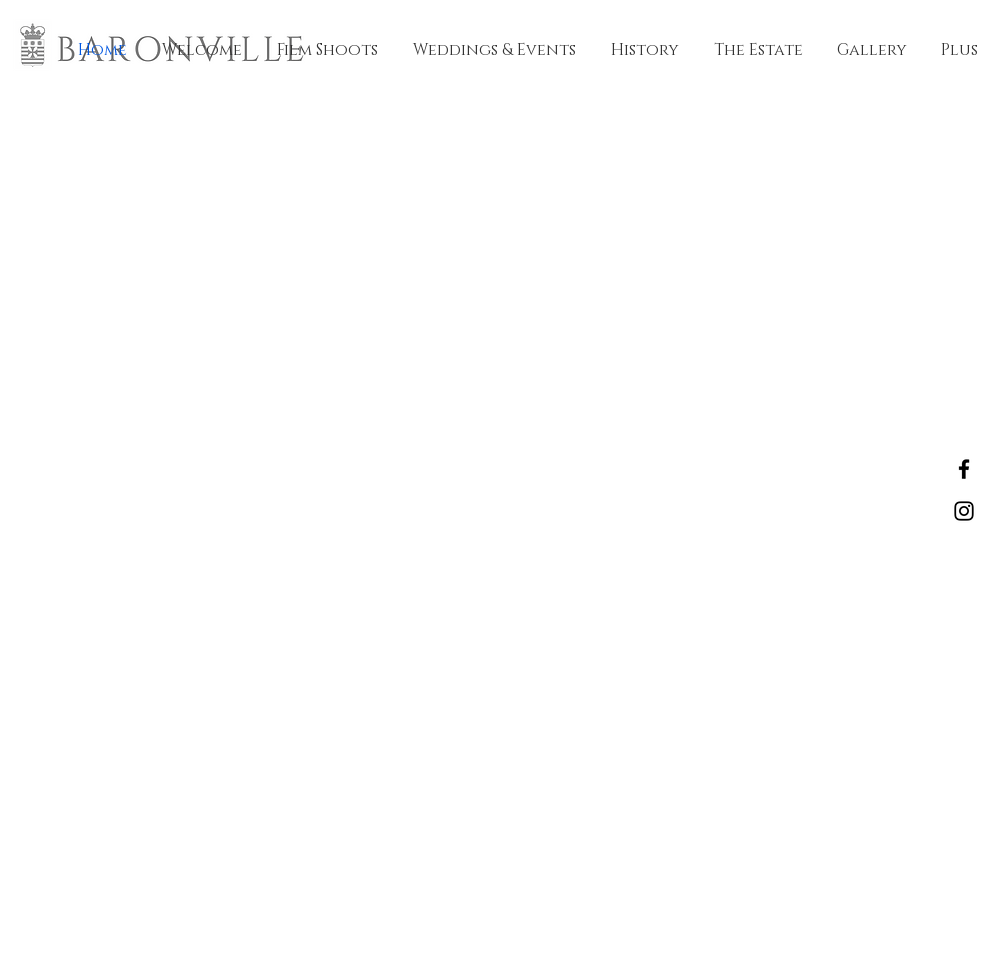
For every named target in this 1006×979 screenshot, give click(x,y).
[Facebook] (964, 469)
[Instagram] (964, 511)
